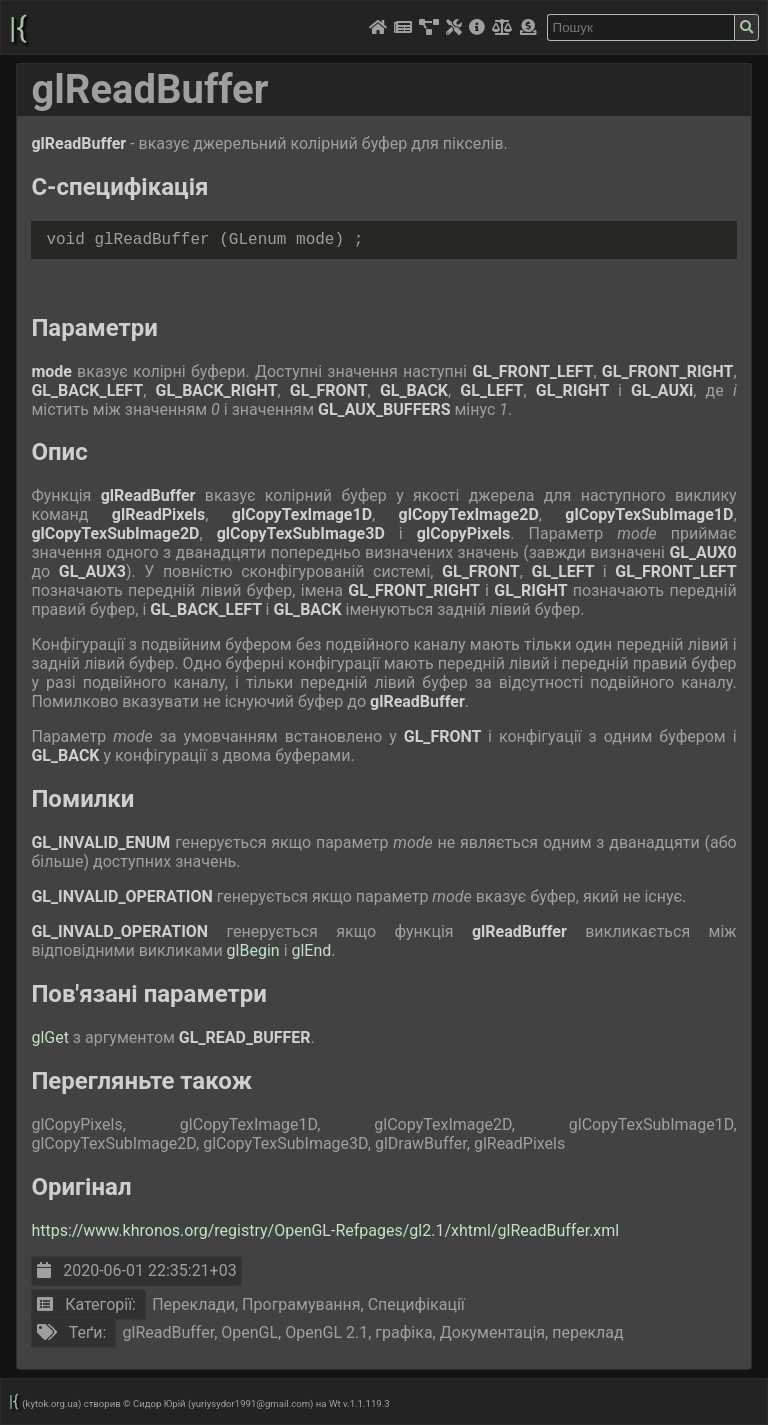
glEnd (311, 950)
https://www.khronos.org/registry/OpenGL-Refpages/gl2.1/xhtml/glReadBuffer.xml (325, 1230)
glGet (51, 1037)
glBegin (255, 950)
